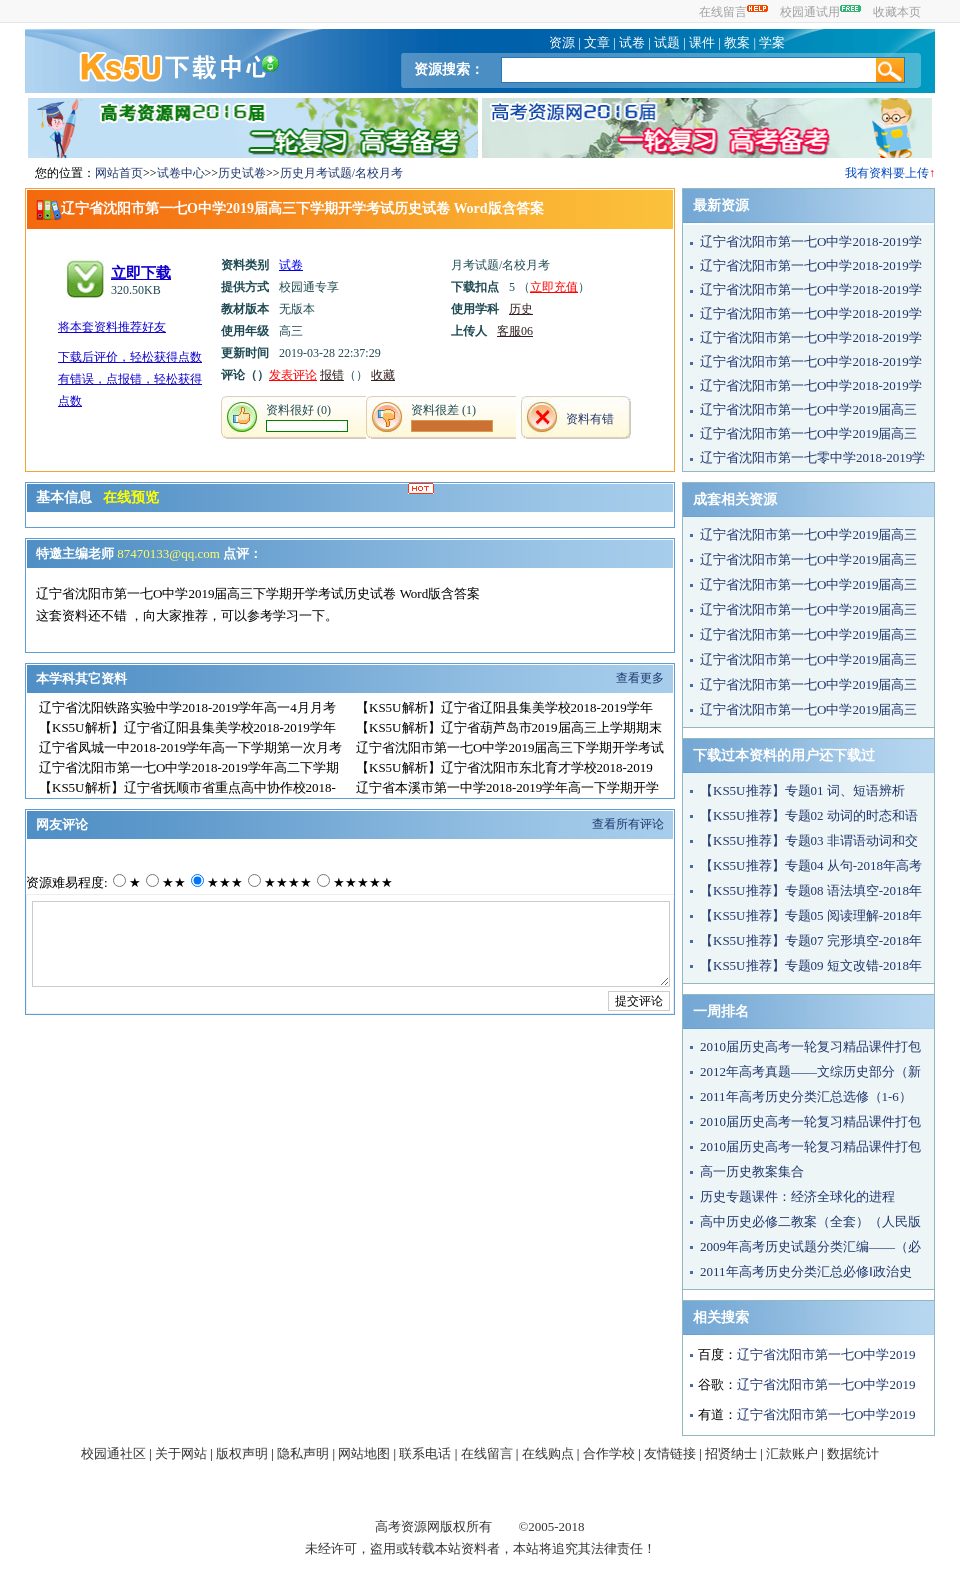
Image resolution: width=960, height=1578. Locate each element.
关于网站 (181, 1453)
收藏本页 (897, 12)
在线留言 (733, 12)
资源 (562, 42)
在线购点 (548, 1453)
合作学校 (609, 1453)
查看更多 (640, 678)
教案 (737, 42)
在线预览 (131, 497)
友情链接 (670, 1453)
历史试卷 (242, 173)
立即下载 (141, 273)
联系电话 (425, 1453)
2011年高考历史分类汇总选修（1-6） (806, 1096)
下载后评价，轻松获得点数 (130, 357)
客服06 (515, 331)
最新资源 (721, 205)
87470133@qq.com (170, 553)
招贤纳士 (731, 1453)
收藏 (383, 375)
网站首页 (119, 173)
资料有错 (590, 419)
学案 (772, 42)
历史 (521, 309)
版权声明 (242, 1453)
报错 (332, 375)
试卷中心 (181, 173)
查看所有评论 (628, 824)
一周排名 (721, 1011)
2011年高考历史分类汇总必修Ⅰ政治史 (806, 1271)
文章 (597, 42)
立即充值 (554, 287)
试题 (667, 42)
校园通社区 (113, 1453)
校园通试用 (820, 12)
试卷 (632, 42)
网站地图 (364, 1453)
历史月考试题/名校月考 (341, 173)
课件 (702, 42)
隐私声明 (303, 1453)
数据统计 (853, 1453)
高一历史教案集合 (752, 1171)
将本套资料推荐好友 (112, 327)
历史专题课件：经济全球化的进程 (797, 1196)
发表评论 (293, 375)
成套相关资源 (735, 499)
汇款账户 (792, 1453)
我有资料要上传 (887, 173)
